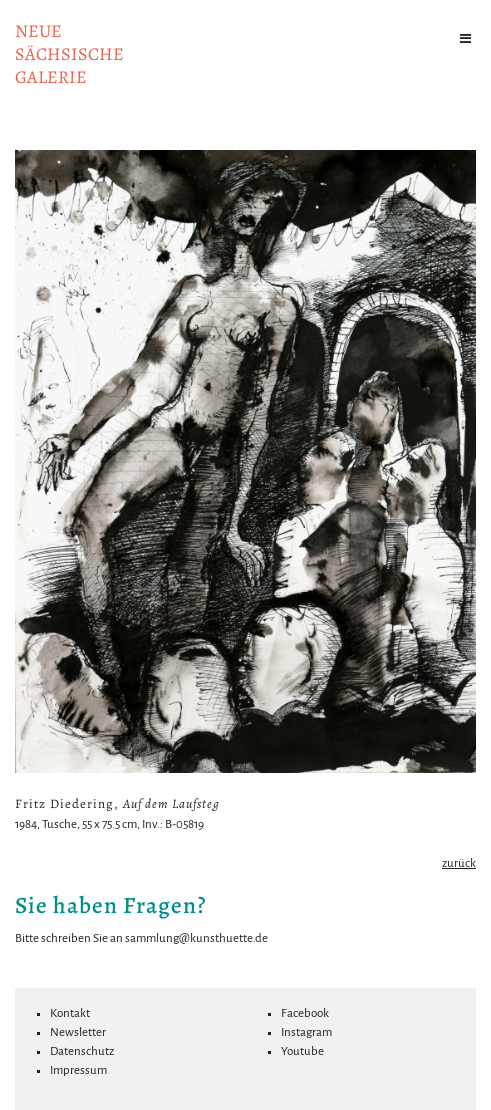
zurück (459, 863)
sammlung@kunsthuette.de (196, 938)
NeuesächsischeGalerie (69, 54)
